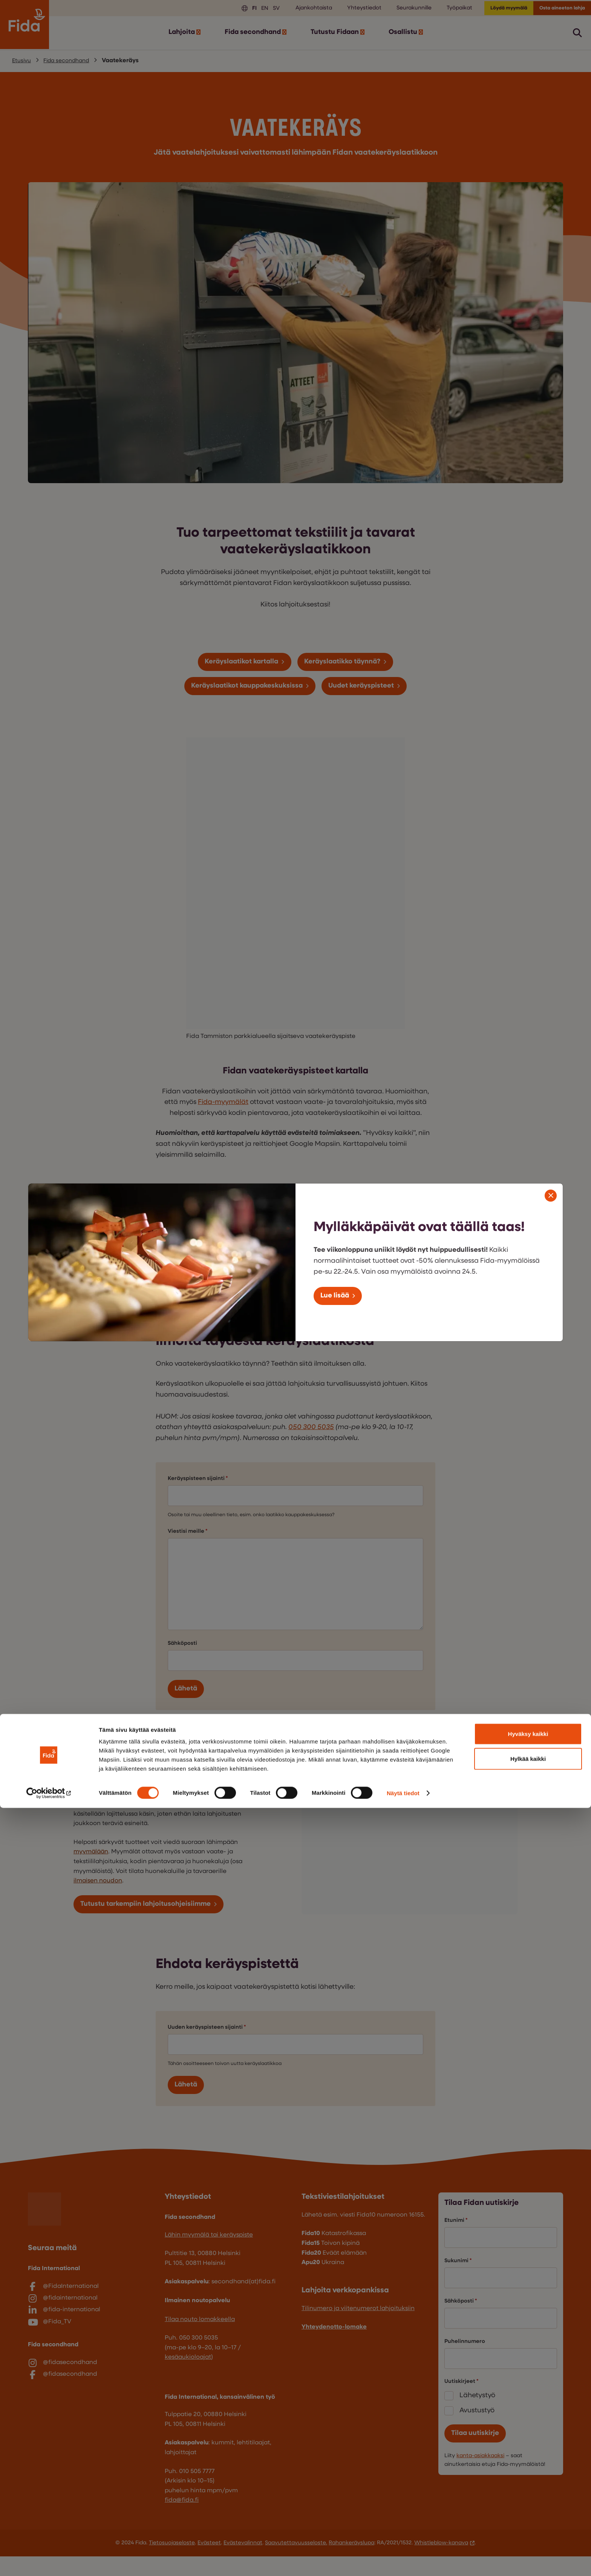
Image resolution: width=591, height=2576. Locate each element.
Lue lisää (337, 1295)
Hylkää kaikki (528, 2527)
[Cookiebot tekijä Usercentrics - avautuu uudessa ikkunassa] (49, 2561)
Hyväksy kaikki (528, 2502)
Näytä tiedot (403, 2561)
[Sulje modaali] (551, 1194)
